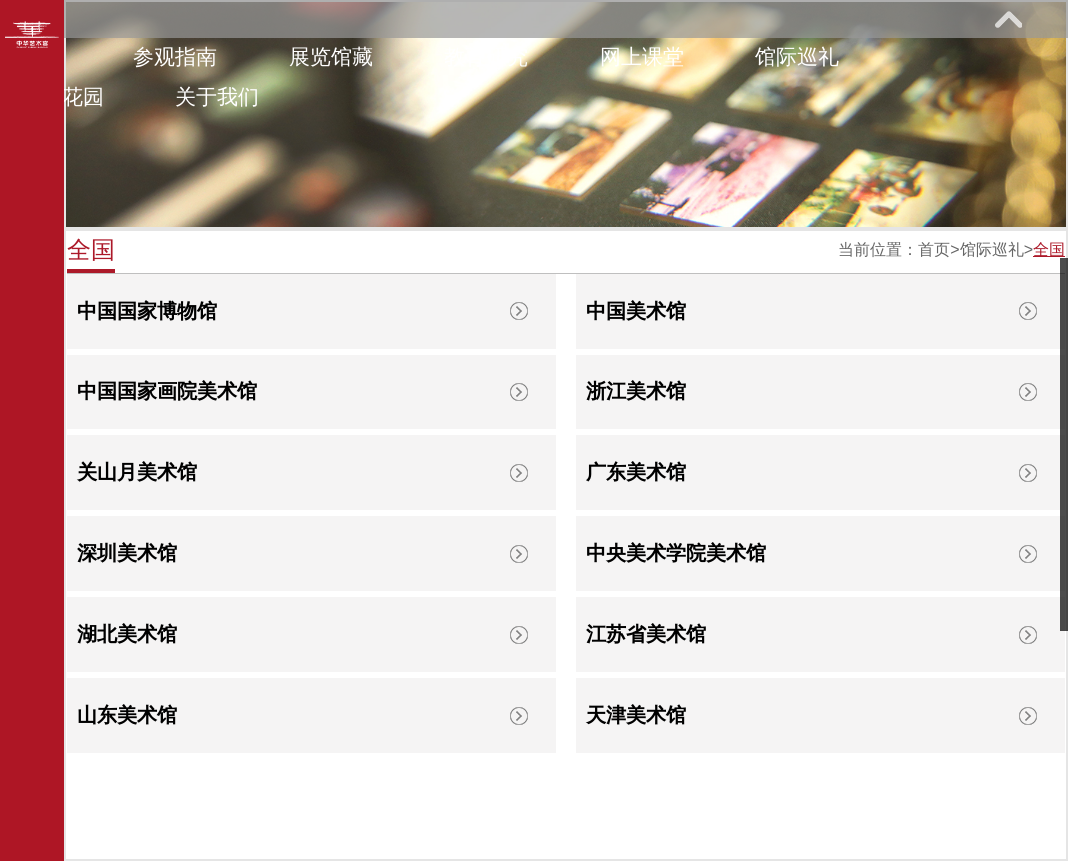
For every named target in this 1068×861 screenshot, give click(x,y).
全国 (1049, 249)
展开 (1008, 19)
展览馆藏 (331, 56)
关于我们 (217, 96)
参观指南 (175, 56)
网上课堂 (642, 56)
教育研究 (486, 56)
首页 (934, 249)
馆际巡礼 (797, 56)
